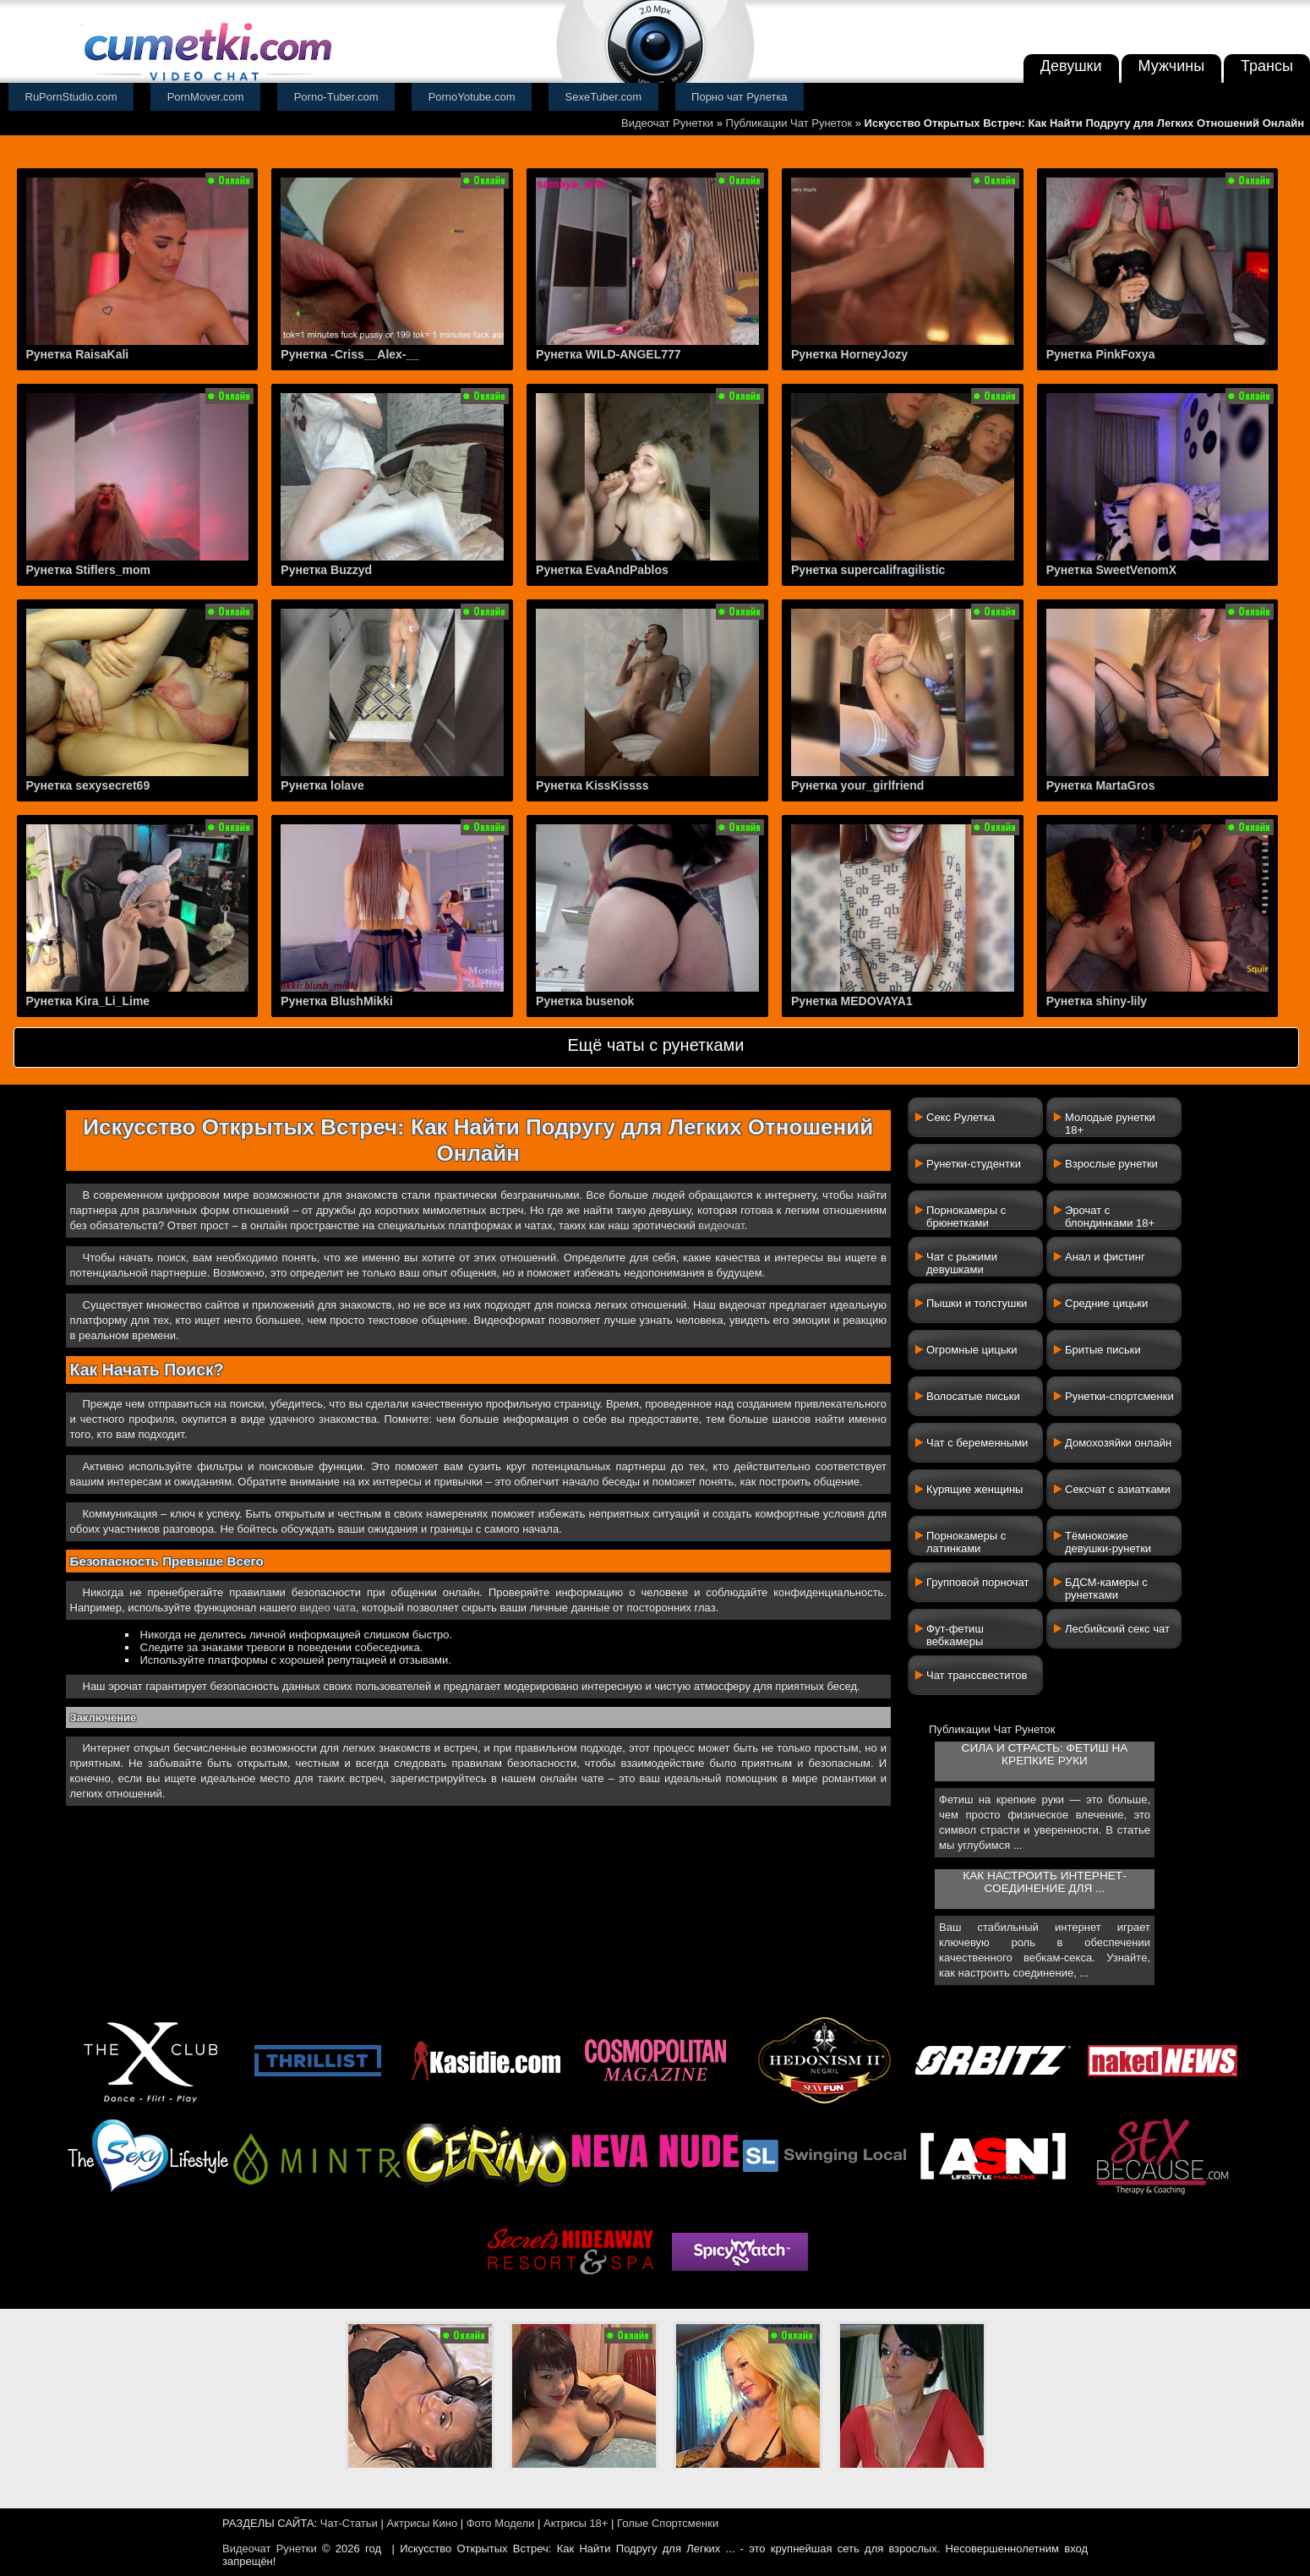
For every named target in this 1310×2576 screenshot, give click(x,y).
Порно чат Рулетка (739, 96)
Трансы (1267, 65)
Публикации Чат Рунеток (789, 123)
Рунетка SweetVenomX (1111, 570)
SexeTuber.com (603, 96)
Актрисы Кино (421, 2523)
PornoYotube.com (472, 96)
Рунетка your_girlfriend (858, 785)
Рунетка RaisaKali (77, 354)
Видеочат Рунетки (667, 123)
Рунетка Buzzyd (326, 570)
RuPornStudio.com (71, 96)
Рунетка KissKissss (592, 785)
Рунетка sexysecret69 (88, 785)
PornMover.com (205, 96)
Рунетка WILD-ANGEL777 (608, 354)
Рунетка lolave (322, 785)
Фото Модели (501, 2523)
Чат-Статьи (349, 2523)
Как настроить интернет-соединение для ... (1044, 1882)
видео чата (327, 1607)
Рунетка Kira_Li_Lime (88, 1001)
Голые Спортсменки (667, 2523)
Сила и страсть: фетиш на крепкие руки (1045, 1754)
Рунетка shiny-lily (1096, 1001)
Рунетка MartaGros (1100, 785)
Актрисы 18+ (575, 2523)
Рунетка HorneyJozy (849, 354)
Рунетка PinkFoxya (1100, 354)
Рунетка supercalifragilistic (868, 570)
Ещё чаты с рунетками (655, 1045)
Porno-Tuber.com (336, 96)
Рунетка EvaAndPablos (602, 570)
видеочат (721, 1225)
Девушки (1071, 65)
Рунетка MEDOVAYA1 (852, 1001)
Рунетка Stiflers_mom (88, 570)
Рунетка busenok (585, 1001)
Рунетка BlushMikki (337, 1001)
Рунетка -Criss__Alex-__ (350, 354)
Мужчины (1171, 65)
